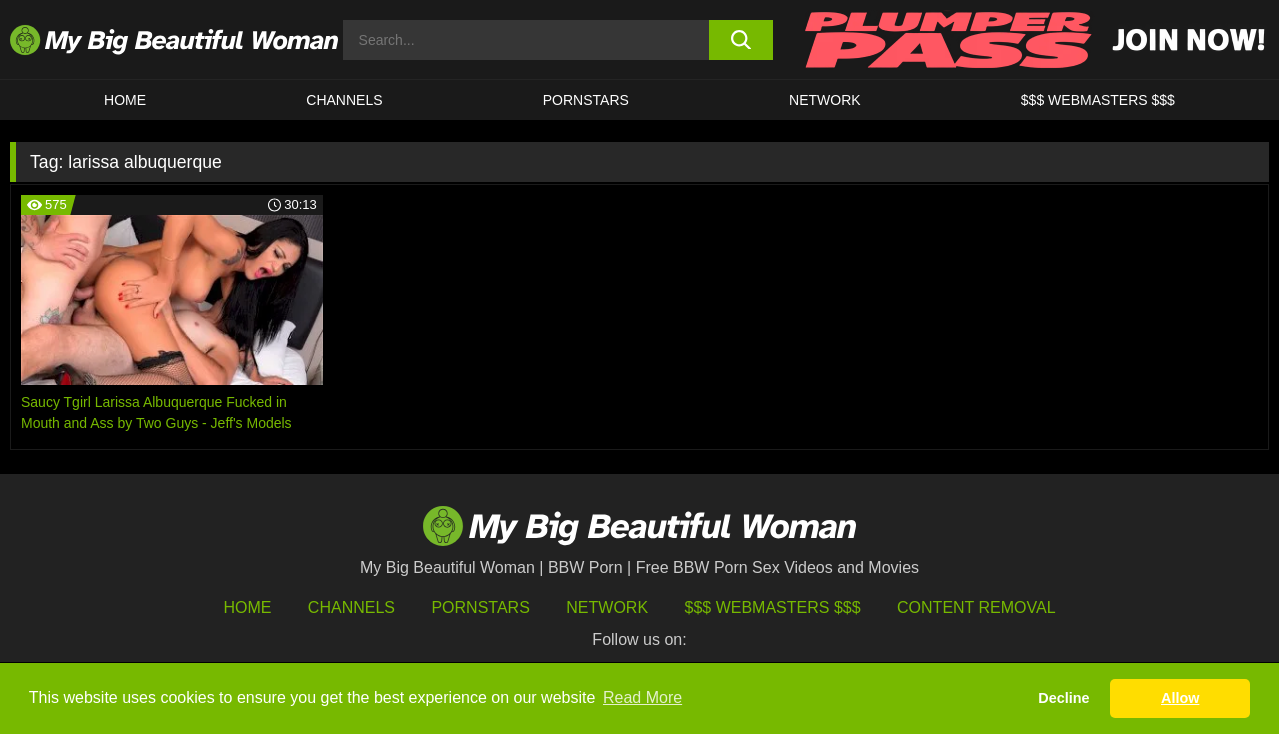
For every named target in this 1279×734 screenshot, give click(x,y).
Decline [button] (1063, 698)
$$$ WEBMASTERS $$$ (1098, 100)
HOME (125, 100)
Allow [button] (1180, 698)
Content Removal (976, 607)
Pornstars (586, 100)
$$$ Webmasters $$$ (773, 607)
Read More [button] (642, 697)
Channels (351, 607)
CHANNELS (344, 100)
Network (825, 100)
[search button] (741, 40)
